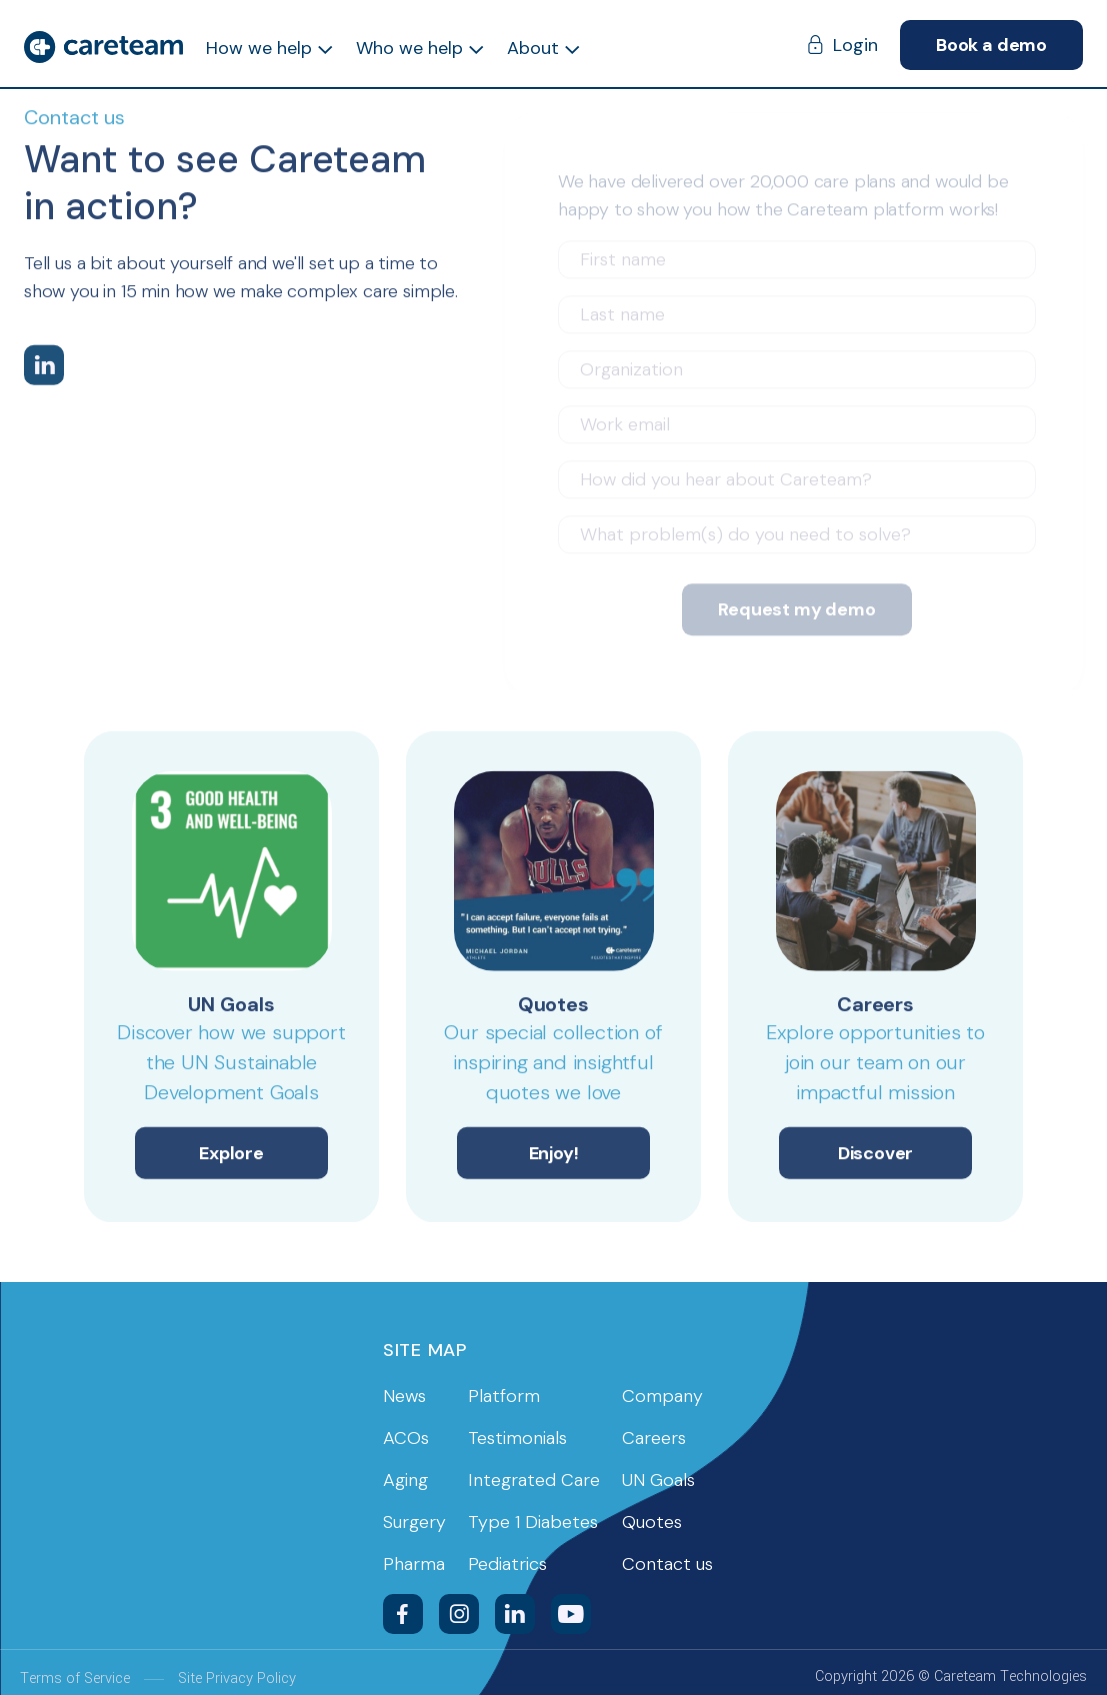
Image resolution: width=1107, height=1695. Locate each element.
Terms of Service (75, 1678)
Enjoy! (554, 1156)
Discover (876, 1156)
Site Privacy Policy (237, 1678)
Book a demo (991, 45)
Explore (231, 1156)
